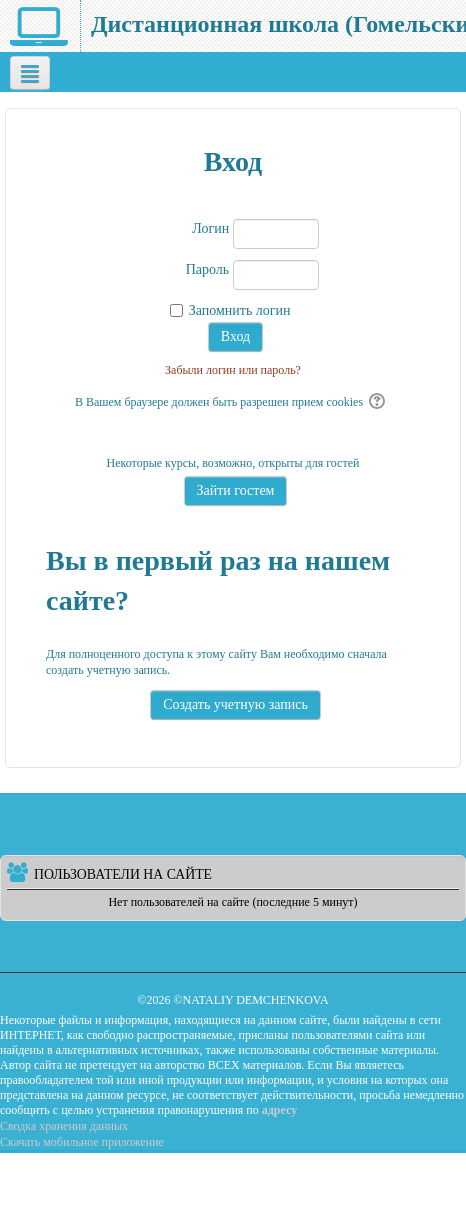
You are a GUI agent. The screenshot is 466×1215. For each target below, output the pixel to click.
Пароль (208, 269)
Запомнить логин (240, 310)
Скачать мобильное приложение (82, 1142)
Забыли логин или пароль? (233, 370)
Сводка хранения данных (64, 1126)
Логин (210, 228)
